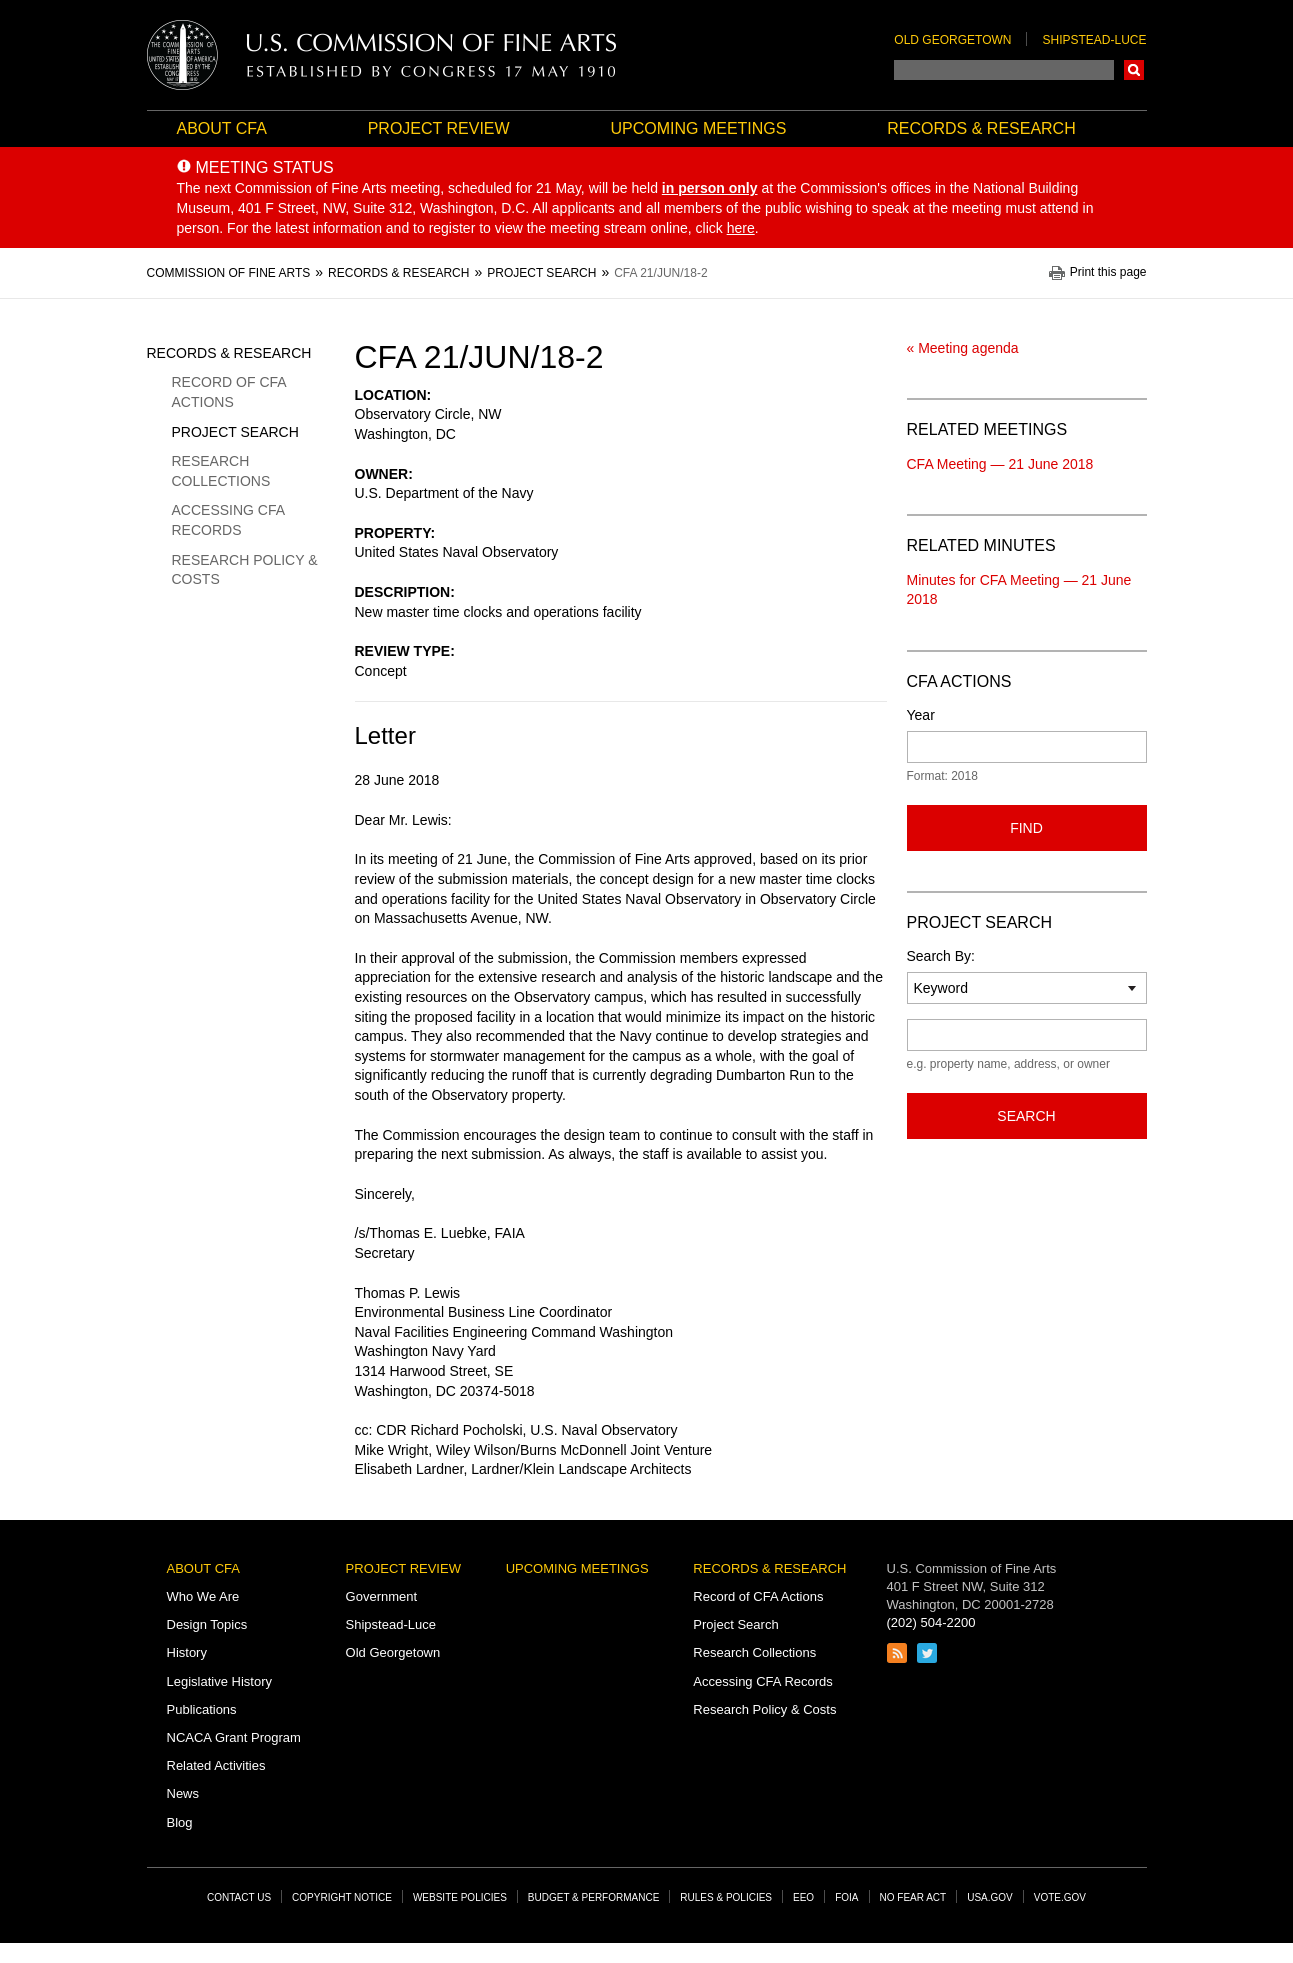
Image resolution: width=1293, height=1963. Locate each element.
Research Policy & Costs (245, 570)
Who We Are (203, 1596)
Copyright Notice (342, 1897)
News (183, 1793)
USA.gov (990, 1897)
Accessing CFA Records (228, 520)
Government (382, 1596)
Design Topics (207, 1624)
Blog (180, 1822)
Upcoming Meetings (698, 128)
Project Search (235, 432)
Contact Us (239, 1897)
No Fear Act (913, 1897)
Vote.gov (1060, 1897)
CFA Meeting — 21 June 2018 (1000, 464)
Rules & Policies (726, 1897)
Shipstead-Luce (1094, 40)
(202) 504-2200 (931, 1622)
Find (1026, 828)
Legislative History (220, 1681)
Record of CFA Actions (229, 392)
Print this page (1108, 272)
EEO (803, 1897)
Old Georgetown (952, 40)
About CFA (222, 128)
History (187, 1652)
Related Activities (216, 1765)
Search (1134, 70)
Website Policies (460, 1897)
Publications (202, 1709)
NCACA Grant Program (234, 1737)
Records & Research (981, 128)
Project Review (439, 128)
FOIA (846, 1897)
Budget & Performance (594, 1897)
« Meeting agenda (963, 348)
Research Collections (221, 471)
